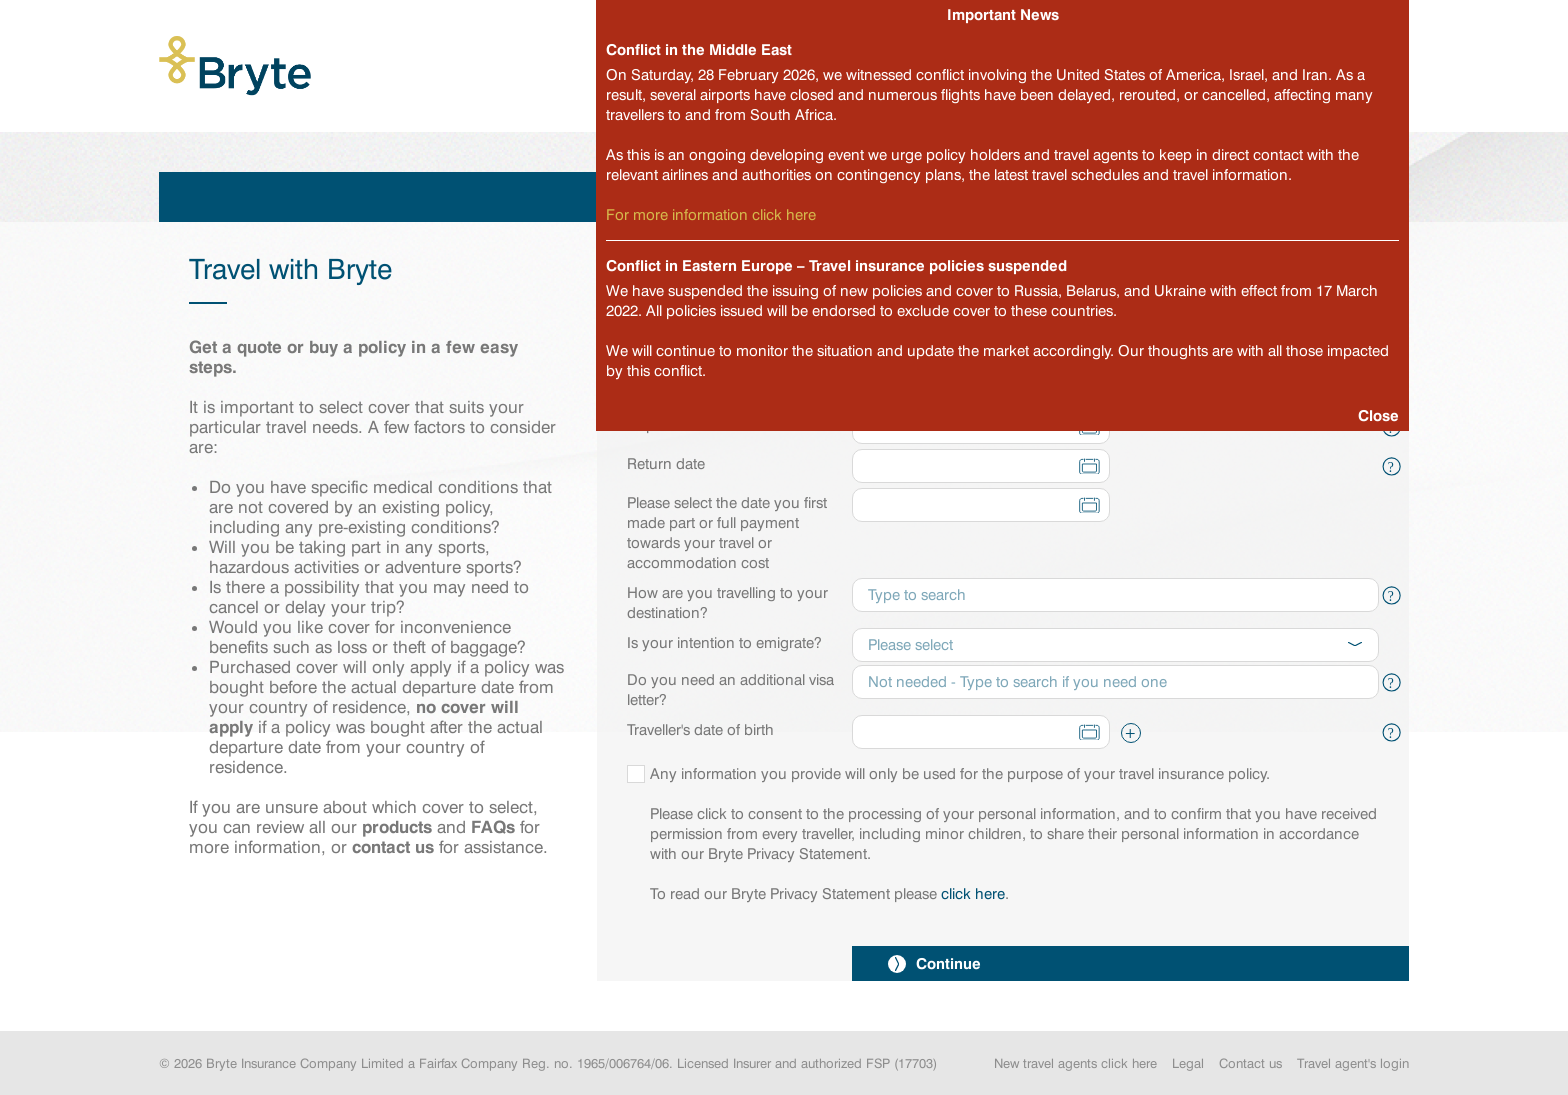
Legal (1188, 1063)
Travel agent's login (1353, 1063)
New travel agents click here (1075, 1063)
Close (1378, 415)
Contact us (1250, 1063)
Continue (934, 963)
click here (973, 894)
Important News (1003, 14)
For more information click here (711, 215)
